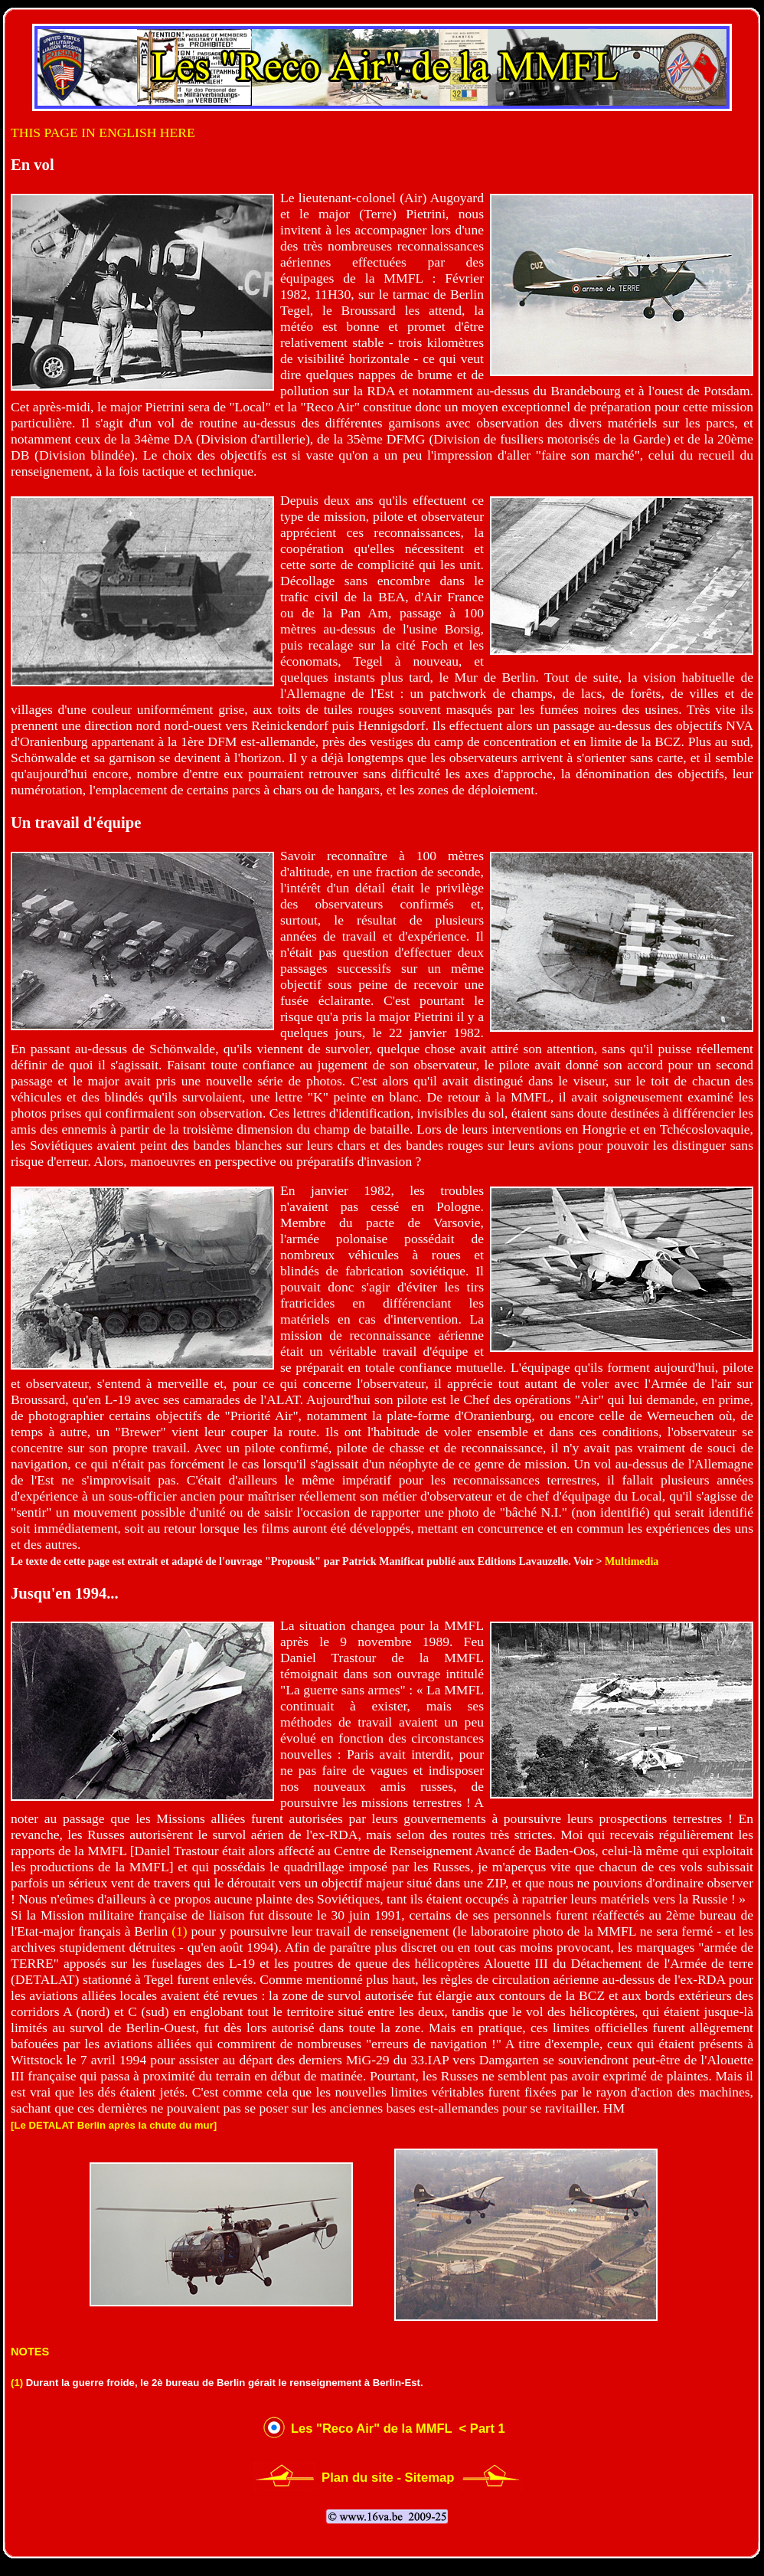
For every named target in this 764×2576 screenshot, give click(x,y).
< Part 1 (480, 2428)
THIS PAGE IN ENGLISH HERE (103, 132)
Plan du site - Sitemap (388, 2477)
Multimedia (631, 1561)
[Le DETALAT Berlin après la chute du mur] (114, 2125)
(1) (179, 1931)
